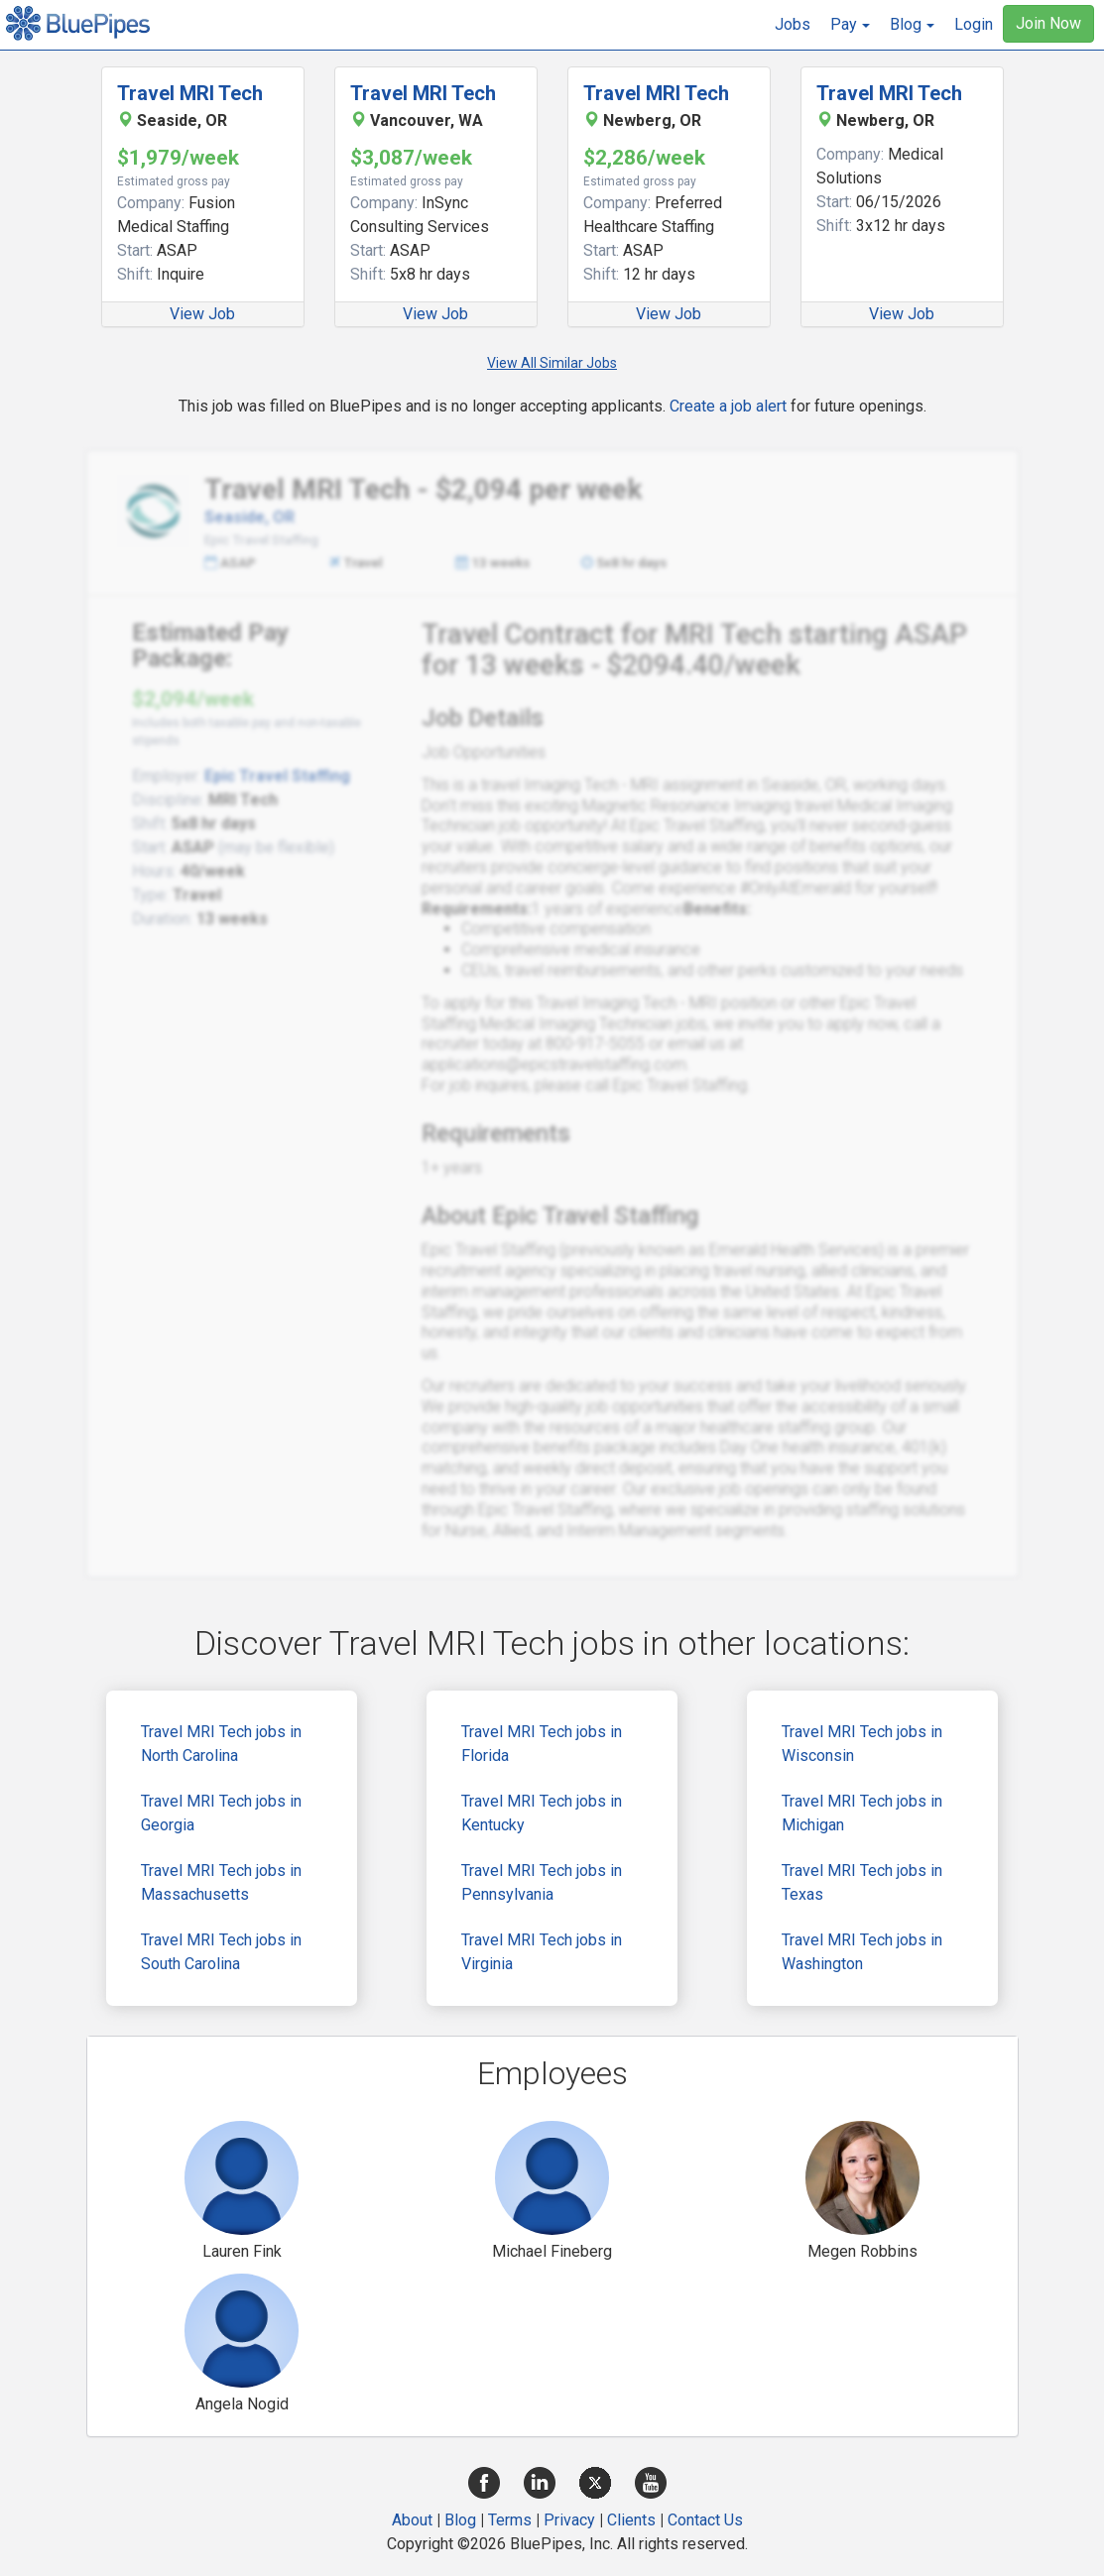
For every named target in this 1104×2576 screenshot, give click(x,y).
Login (973, 24)
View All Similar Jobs (552, 363)
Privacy (569, 2520)
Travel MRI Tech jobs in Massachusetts (221, 1882)
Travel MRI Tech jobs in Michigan (862, 1813)
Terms (510, 2520)
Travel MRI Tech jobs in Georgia (221, 1813)
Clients (631, 2520)
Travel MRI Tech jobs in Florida (541, 1743)
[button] (850, 25)
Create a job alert (728, 406)
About (412, 2520)
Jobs (792, 24)
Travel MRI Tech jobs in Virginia (541, 1952)
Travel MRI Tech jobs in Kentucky (541, 1813)
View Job (202, 313)
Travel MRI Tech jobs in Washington (862, 1952)
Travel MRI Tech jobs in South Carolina (221, 1952)
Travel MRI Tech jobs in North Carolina (221, 1743)
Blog (460, 2520)
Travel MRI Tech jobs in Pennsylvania (541, 1882)
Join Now (1048, 23)
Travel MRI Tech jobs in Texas (862, 1882)
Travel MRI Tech (190, 93)
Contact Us (705, 2520)
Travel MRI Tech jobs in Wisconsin (862, 1743)
